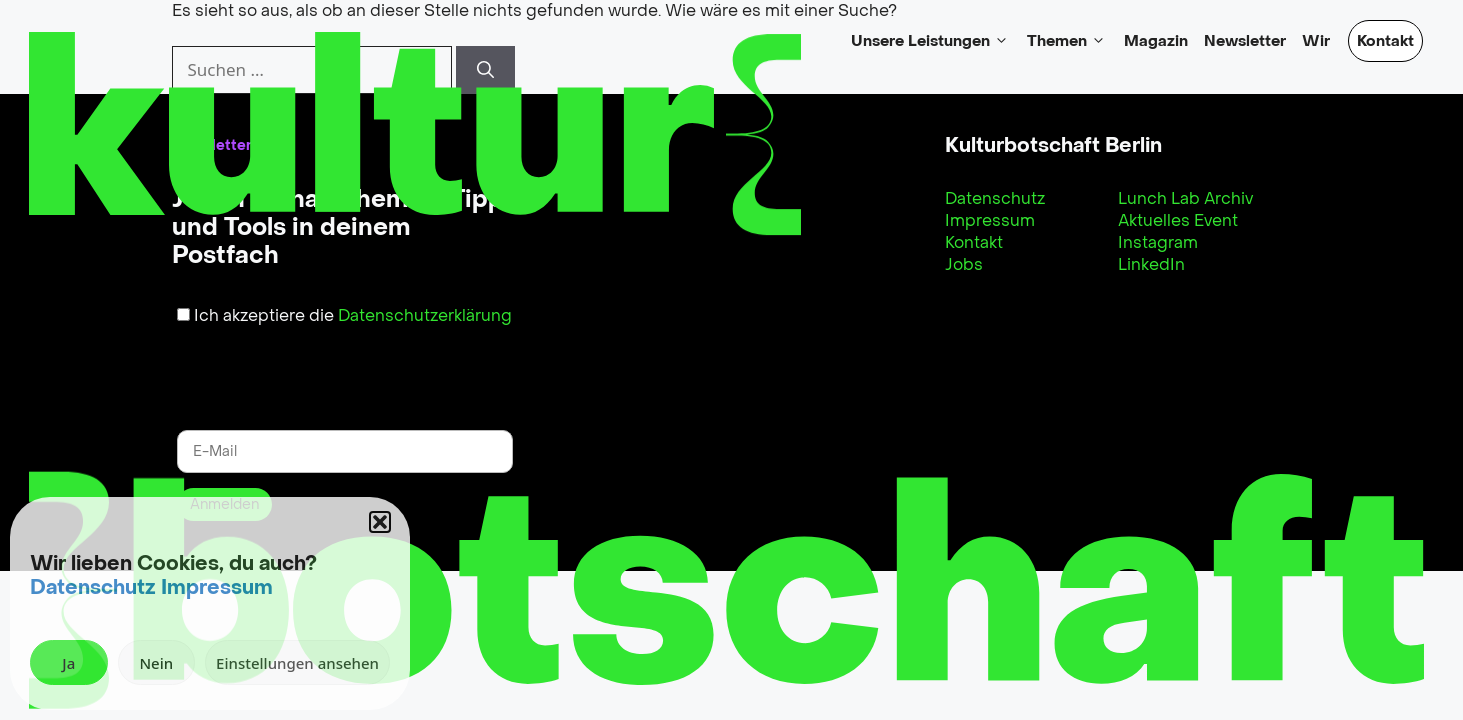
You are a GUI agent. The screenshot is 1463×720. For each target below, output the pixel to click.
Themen (1067, 41)
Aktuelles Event (1178, 220)
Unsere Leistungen (931, 41)
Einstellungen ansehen (297, 663)
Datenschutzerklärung (425, 315)
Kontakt (1385, 41)
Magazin (1156, 41)
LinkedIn (1151, 264)
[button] (380, 522)
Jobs (964, 264)
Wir (1316, 41)
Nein (156, 663)
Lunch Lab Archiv (1185, 198)
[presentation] (291, 366)
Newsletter (1245, 41)
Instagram (1158, 242)
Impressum (217, 588)
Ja (68, 663)
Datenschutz (93, 588)
